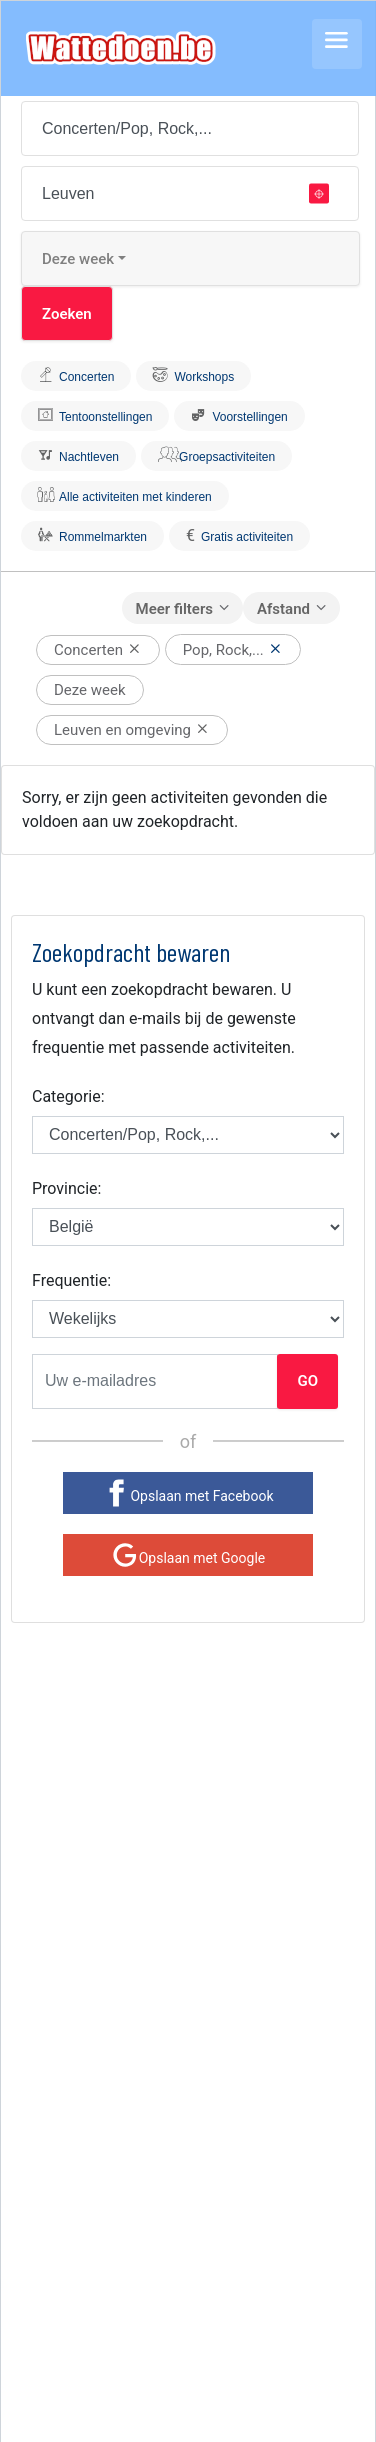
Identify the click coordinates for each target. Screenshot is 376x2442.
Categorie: (68, 1096)
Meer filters (174, 609)
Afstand (283, 609)
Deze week (78, 259)
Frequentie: (71, 1280)
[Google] (188, 1555)
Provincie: (66, 1188)
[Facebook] (188, 1493)
